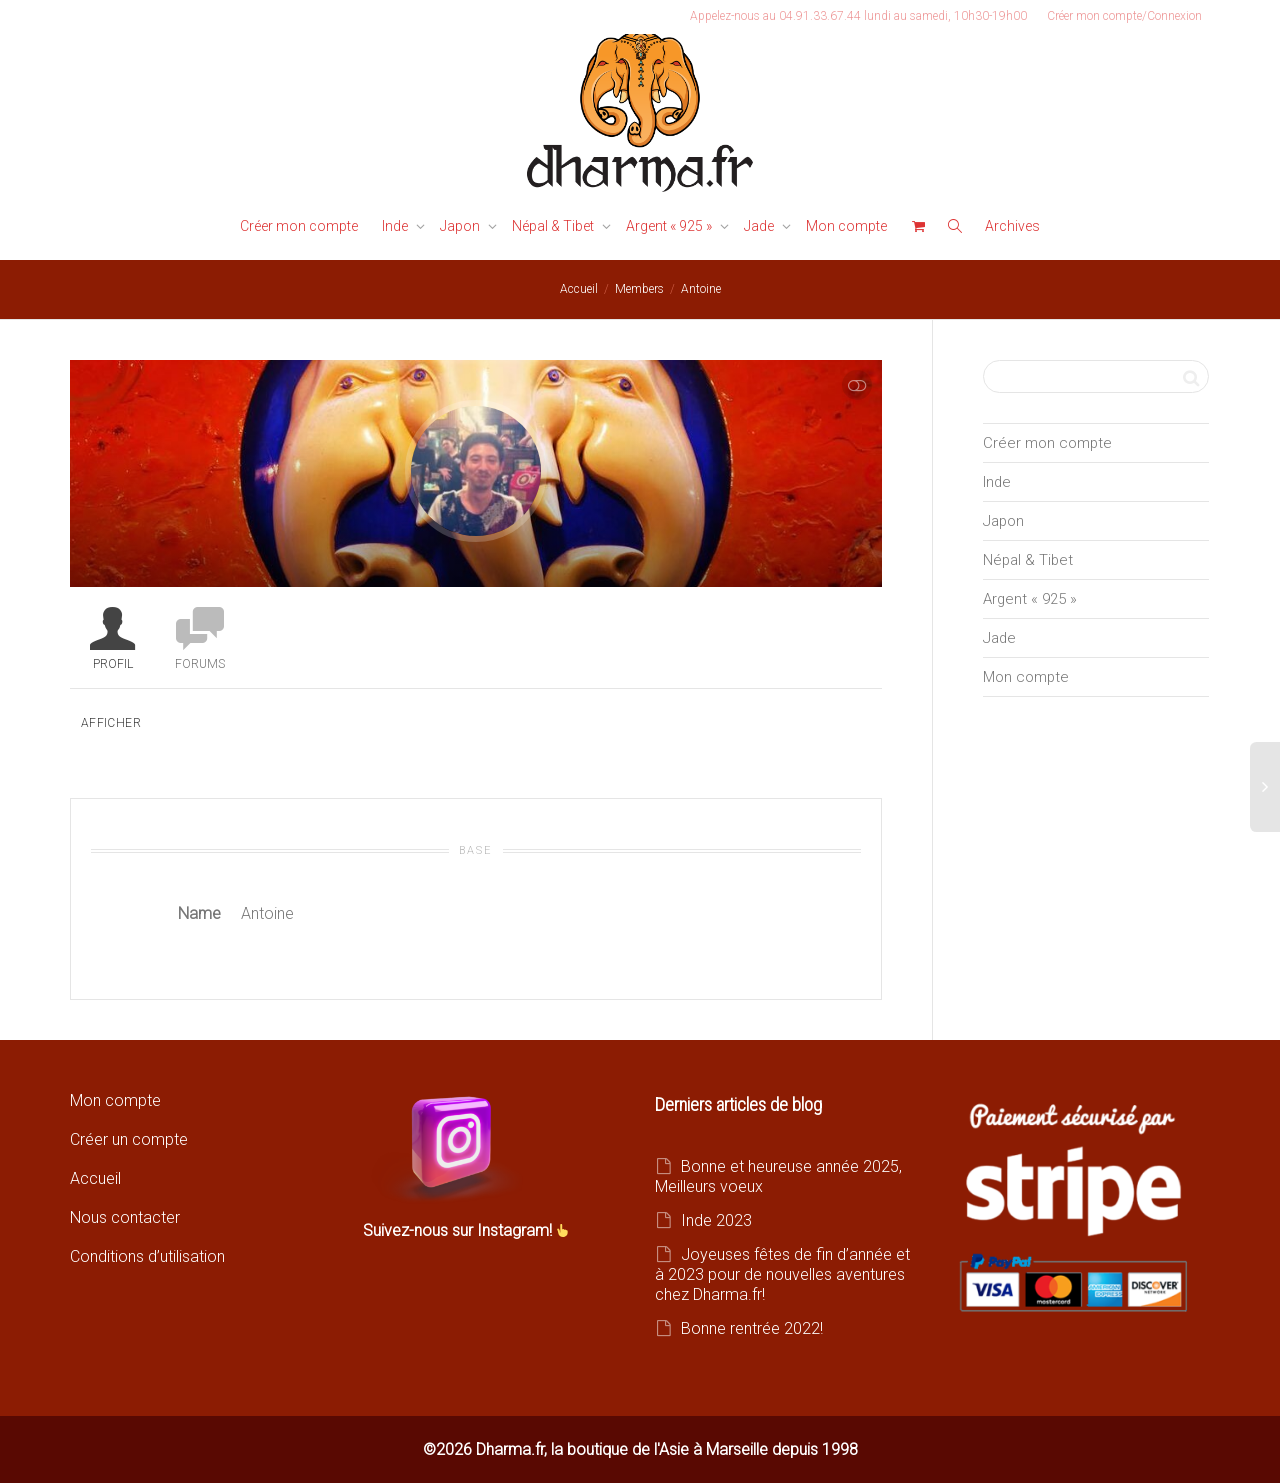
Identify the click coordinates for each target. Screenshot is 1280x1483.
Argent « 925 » (670, 226)
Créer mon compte (299, 226)
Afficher (111, 723)
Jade (760, 226)
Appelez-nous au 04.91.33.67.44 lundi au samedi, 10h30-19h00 (858, 16)
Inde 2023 (716, 1220)
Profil (113, 664)
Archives (1012, 226)
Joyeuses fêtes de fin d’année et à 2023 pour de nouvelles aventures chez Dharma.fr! (782, 1274)
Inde (396, 226)
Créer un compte (129, 1139)
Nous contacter (125, 1217)
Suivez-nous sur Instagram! (459, 1230)
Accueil (95, 1178)
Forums (200, 664)
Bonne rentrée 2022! (752, 1328)
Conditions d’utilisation (147, 1256)
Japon (461, 226)
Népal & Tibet (554, 226)
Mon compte (846, 226)
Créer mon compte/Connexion (1124, 16)
